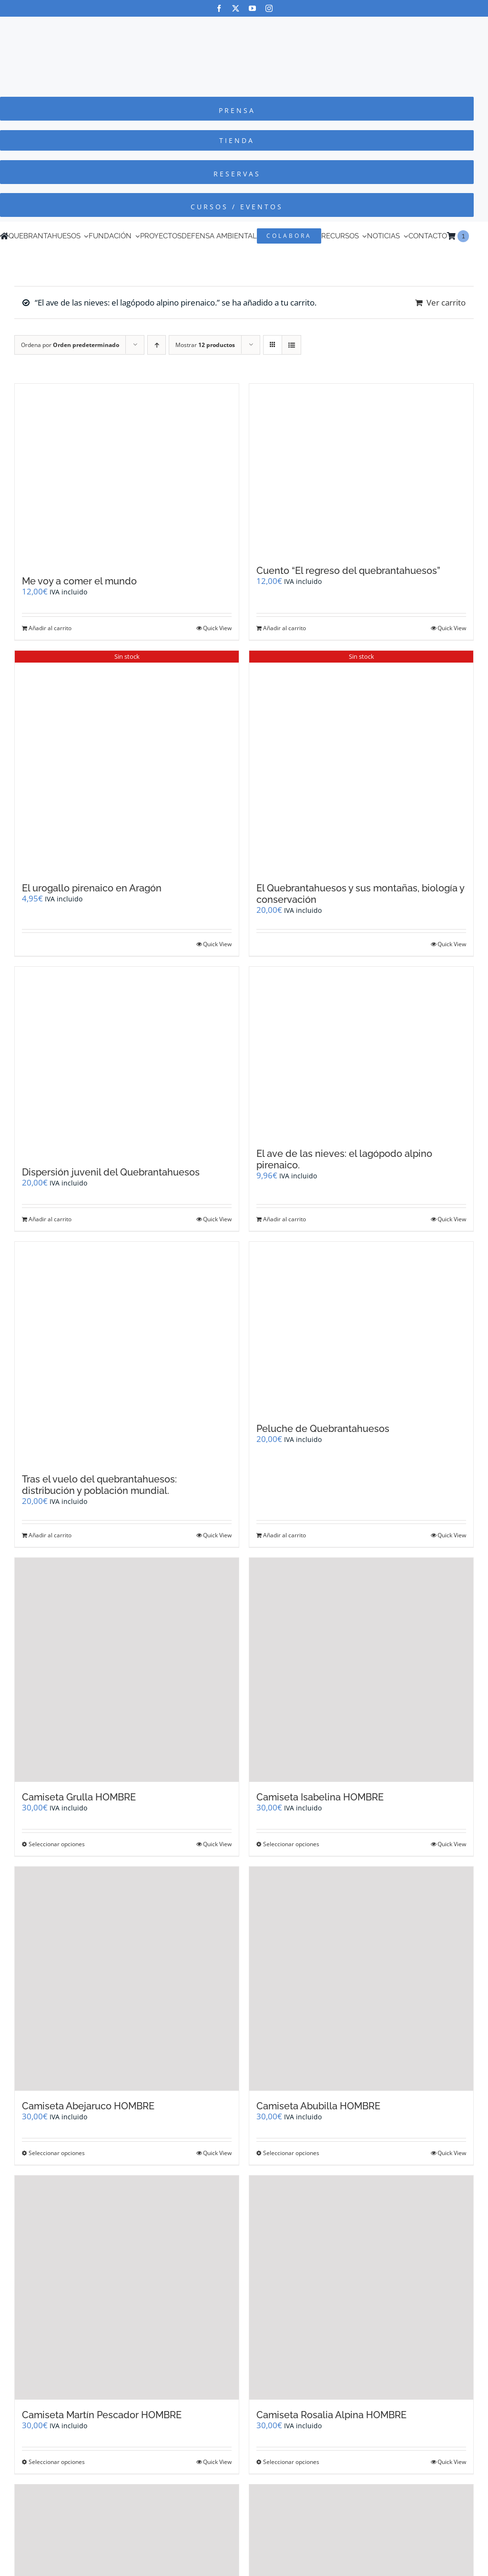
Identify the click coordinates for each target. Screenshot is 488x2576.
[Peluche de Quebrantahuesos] (361, 1327)
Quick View (217, 628)
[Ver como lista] (291, 345)
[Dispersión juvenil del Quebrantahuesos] (127, 1062)
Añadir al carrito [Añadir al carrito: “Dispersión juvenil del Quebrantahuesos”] (50, 1219)
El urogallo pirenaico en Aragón (92, 888)
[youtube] (252, 8)
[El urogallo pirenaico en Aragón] (127, 762)
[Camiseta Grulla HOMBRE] (127, 1670)
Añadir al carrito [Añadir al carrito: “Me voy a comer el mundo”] (50, 628)
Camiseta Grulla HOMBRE (79, 1797)
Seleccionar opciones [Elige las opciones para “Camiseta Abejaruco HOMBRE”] (57, 2153)
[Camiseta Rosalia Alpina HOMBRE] (361, 2288)
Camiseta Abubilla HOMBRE (318, 2106)
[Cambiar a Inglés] (473, 236)
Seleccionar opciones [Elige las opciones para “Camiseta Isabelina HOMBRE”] (291, 1844)
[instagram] (269, 8)
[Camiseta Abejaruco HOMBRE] (127, 1979)
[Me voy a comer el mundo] (127, 475)
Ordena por (70, 345)
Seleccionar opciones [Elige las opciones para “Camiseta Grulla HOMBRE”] (57, 1844)
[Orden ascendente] (156, 345)
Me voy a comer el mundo (79, 581)
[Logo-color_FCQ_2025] (244, 25)
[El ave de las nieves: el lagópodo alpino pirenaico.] (361, 1052)
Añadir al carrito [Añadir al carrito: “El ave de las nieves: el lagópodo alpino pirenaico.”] (284, 1219)
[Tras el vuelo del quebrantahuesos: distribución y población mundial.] (127, 1353)
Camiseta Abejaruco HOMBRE (88, 2106)
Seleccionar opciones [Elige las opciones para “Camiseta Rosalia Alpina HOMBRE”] (291, 2462)
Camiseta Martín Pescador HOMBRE (102, 2415)
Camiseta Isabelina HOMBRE (320, 1797)
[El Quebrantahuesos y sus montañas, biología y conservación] (361, 762)
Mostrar (205, 345)
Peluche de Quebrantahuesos (322, 1428)
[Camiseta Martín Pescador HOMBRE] (127, 2288)
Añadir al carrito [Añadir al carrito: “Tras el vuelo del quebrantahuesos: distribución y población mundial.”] (50, 1535)
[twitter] (235, 8)
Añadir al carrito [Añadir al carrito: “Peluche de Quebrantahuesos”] (284, 1535)
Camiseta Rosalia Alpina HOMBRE (331, 2415)
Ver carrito (446, 302)
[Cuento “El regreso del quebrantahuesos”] (361, 469)
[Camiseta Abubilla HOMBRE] (361, 1979)
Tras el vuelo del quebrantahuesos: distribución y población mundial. (99, 1484)
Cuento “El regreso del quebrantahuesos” (348, 570)
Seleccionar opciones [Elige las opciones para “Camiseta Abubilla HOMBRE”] (291, 2153)
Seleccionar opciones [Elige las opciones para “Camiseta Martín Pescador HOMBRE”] (57, 2462)
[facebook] (219, 8)
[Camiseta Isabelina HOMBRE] (361, 1670)
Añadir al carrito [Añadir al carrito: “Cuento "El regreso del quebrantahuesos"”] (284, 628)
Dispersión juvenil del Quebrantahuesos (111, 1172)
